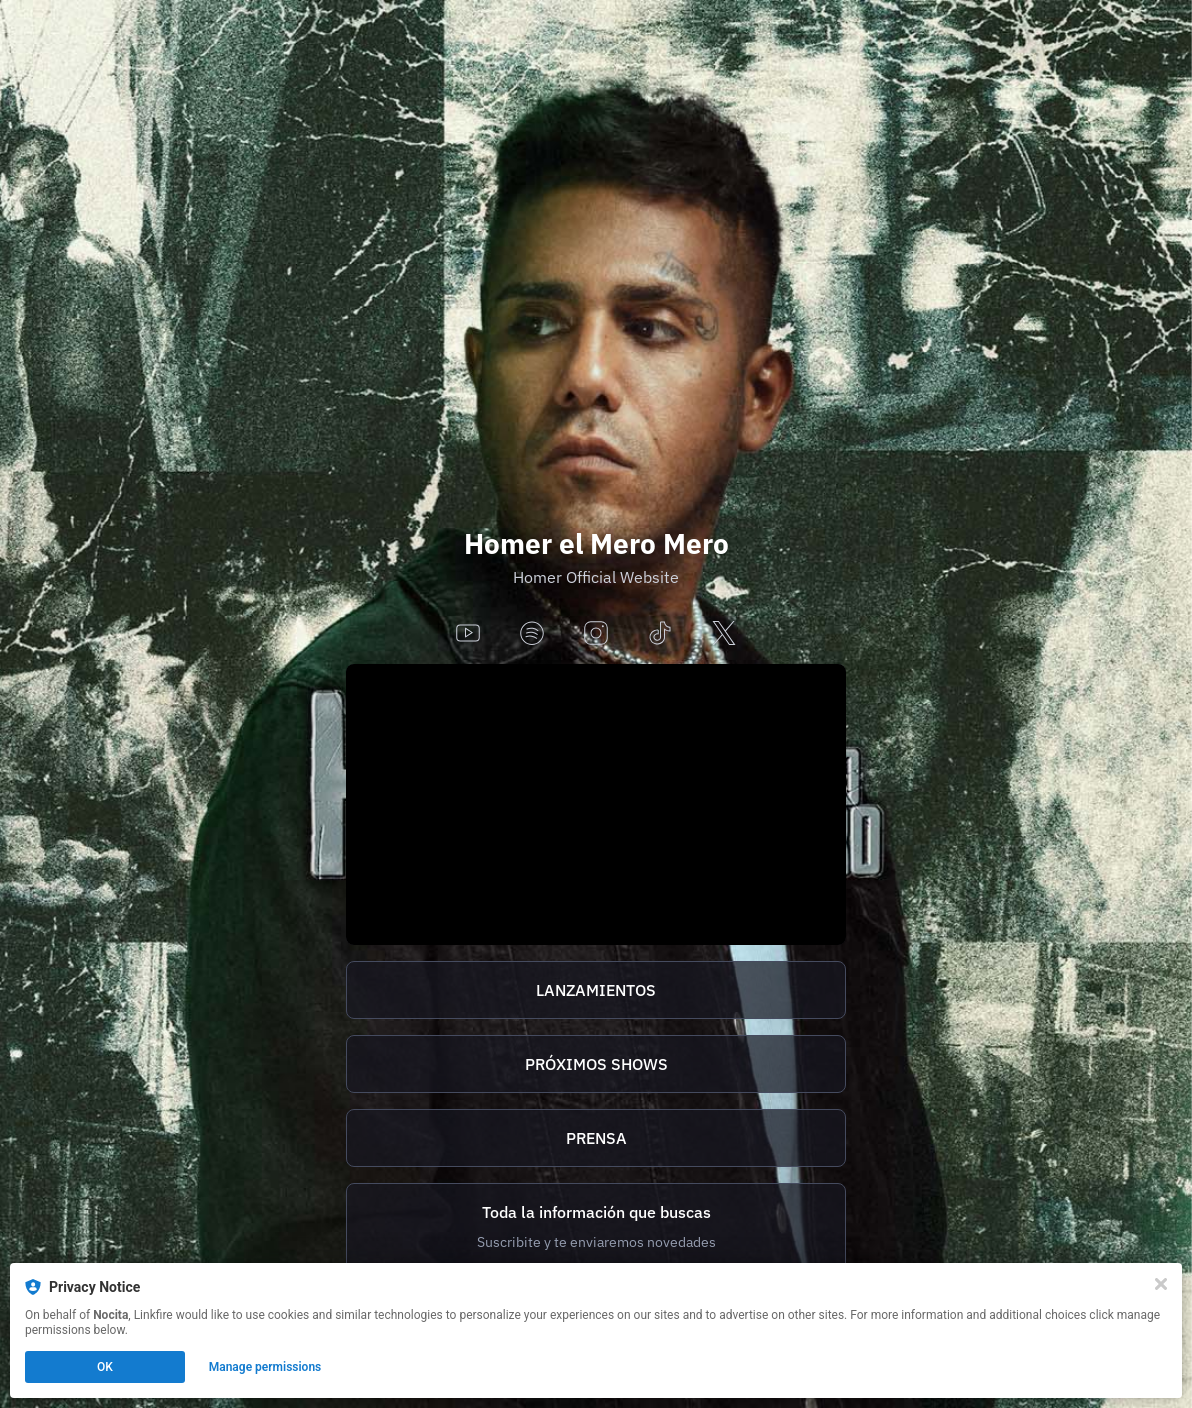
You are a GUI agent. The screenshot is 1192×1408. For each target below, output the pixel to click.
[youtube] (468, 634)
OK (105, 1367)
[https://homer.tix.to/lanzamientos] (596, 990)
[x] (724, 634)
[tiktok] (660, 634)
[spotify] (532, 634)
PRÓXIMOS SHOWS (596, 1064)
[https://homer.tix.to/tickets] (596, 1064)
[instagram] (596, 634)
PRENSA (596, 1138)
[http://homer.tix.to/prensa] (596, 1138)
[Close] (1161, 1284)
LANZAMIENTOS (596, 990)
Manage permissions (265, 1367)
